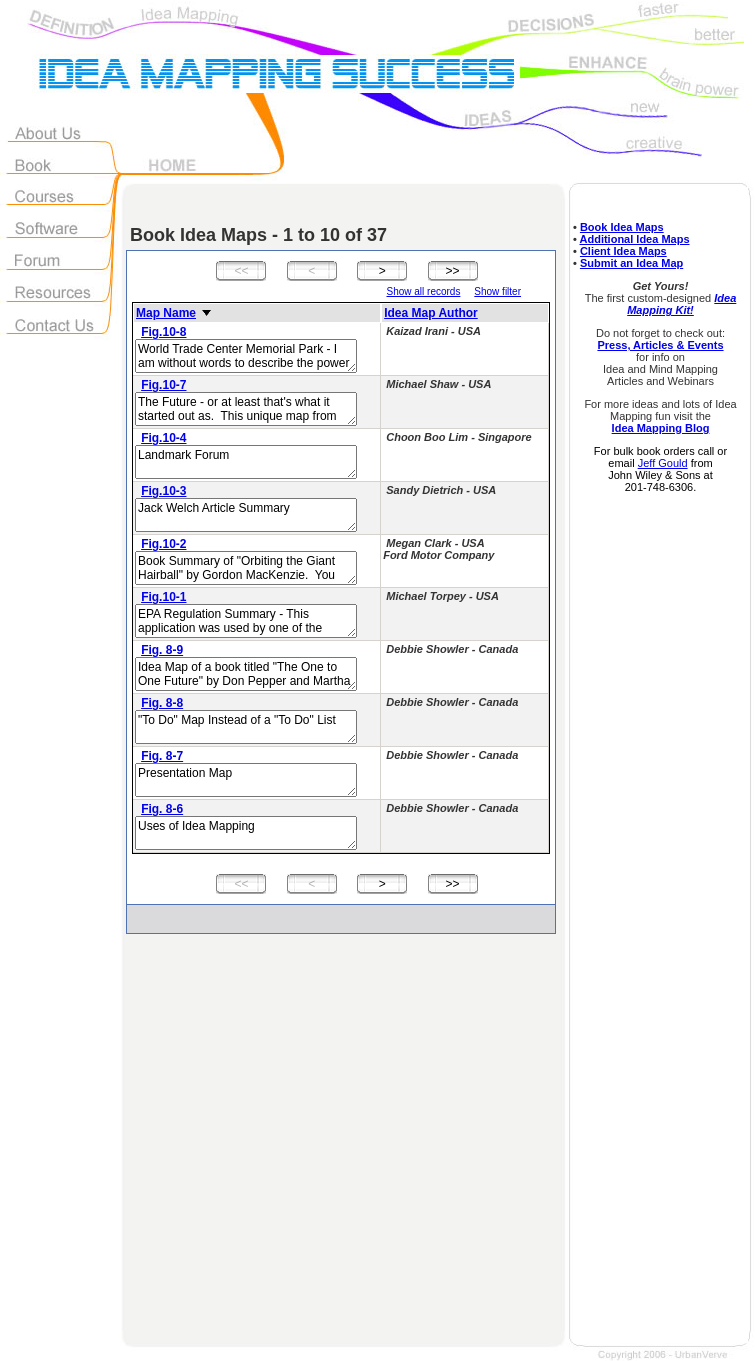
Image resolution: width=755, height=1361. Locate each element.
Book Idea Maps (622, 227)
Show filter (497, 291)
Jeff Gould (663, 463)
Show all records (423, 291)
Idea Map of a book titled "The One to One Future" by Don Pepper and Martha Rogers (246, 674)
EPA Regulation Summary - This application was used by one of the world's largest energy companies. (246, 621)
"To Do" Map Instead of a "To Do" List (246, 727)
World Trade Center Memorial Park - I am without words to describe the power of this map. (246, 356)
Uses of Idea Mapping (246, 833)
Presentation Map (246, 780)
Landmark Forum (246, 462)
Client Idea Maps (623, 251)
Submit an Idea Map (631, 263)
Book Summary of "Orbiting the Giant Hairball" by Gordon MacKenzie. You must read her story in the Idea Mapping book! (246, 568)
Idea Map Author (431, 313)
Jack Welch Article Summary (246, 515)
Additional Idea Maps (635, 239)
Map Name (166, 313)
